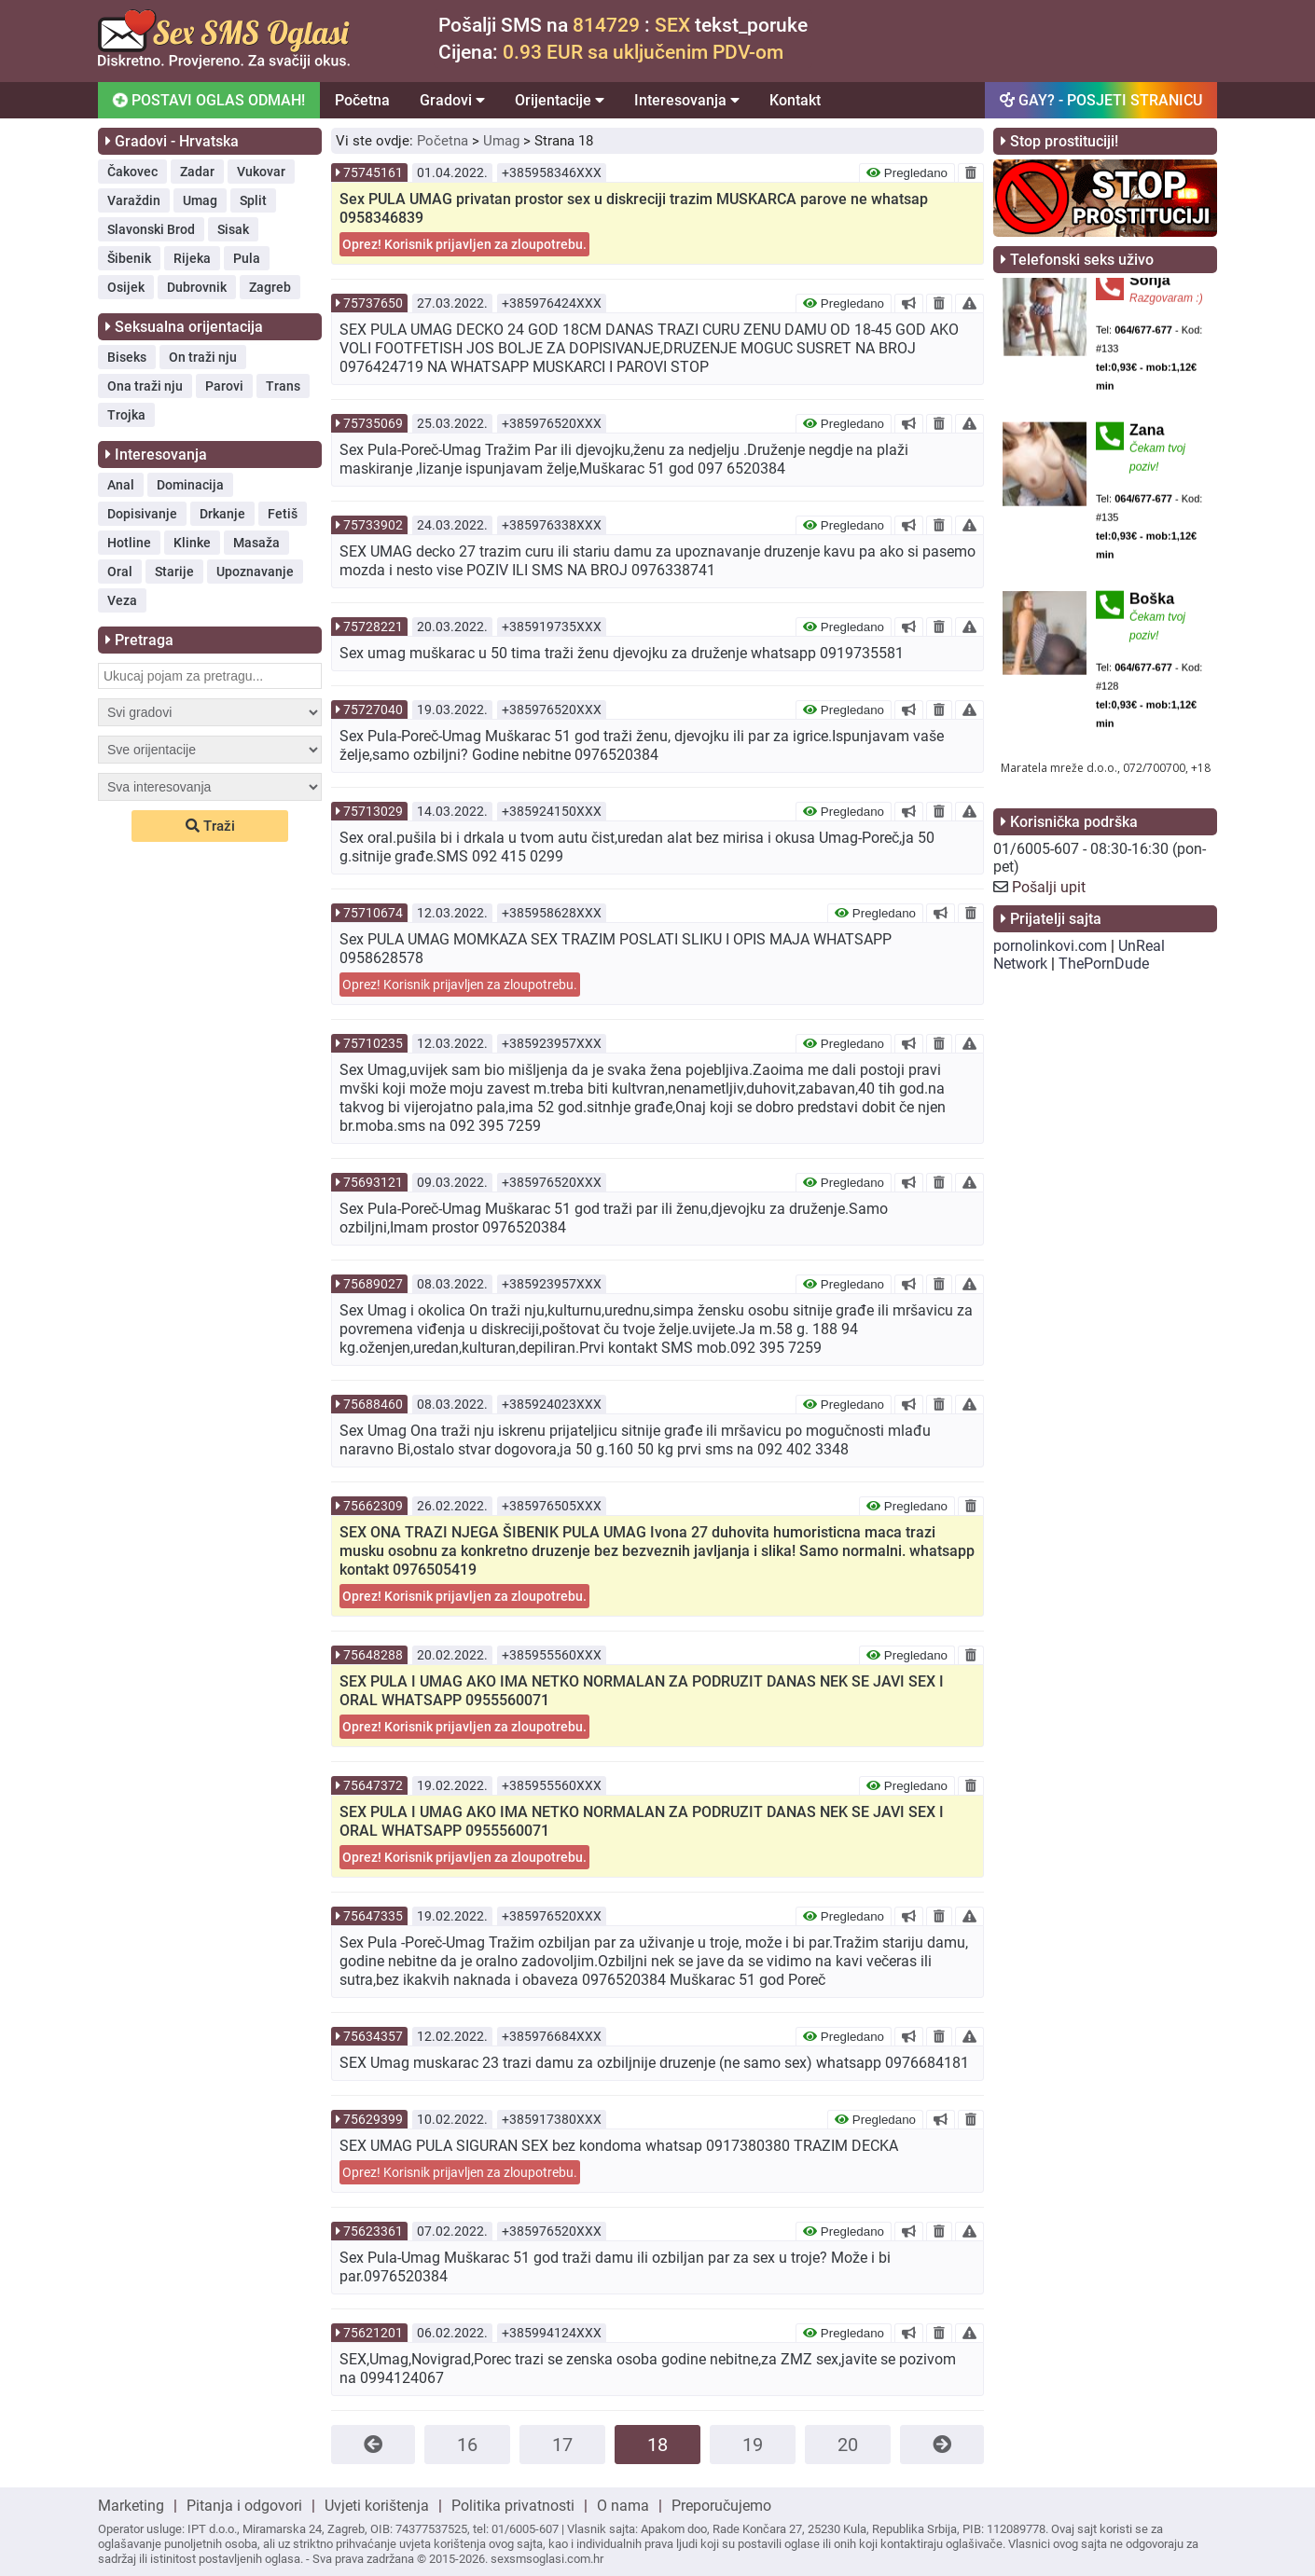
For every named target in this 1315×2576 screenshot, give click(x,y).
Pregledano (907, 173)
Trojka (126, 414)
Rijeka (192, 258)
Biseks (126, 357)
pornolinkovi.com (1050, 946)
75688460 (373, 1404)
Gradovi (452, 100)
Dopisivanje (142, 513)
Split (253, 200)
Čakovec (132, 171)
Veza (122, 600)
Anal (120, 484)
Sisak (233, 229)
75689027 (373, 1283)
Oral (119, 571)
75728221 (373, 626)
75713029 (373, 811)
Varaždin (133, 200)
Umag (200, 200)
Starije (174, 571)
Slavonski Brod (151, 229)
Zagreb (270, 287)
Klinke (192, 542)
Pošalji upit (1049, 887)
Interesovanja (687, 100)
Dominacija (190, 484)
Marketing (131, 2505)
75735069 (373, 423)
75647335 (373, 1915)
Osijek (126, 287)
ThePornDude (1104, 963)
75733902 (373, 524)
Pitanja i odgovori (244, 2505)
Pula (246, 258)
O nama (623, 2505)
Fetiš (283, 513)
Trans (283, 386)
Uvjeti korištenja (377, 2505)
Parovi (224, 386)
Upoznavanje (255, 571)
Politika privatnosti (512, 2505)
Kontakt (795, 100)
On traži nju (203, 357)
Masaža (256, 542)
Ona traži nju (145, 386)
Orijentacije (559, 100)
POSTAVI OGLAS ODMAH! (207, 100)
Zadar (197, 171)
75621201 (373, 2332)
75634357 (373, 2036)
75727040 (373, 709)
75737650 (373, 303)
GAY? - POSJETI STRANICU (1101, 100)
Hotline (129, 542)
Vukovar (261, 171)
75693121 (373, 1182)
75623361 (373, 2231)
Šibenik (129, 258)
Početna (362, 100)
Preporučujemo (721, 2505)
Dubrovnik (197, 287)
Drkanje (222, 513)
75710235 (373, 1043)
